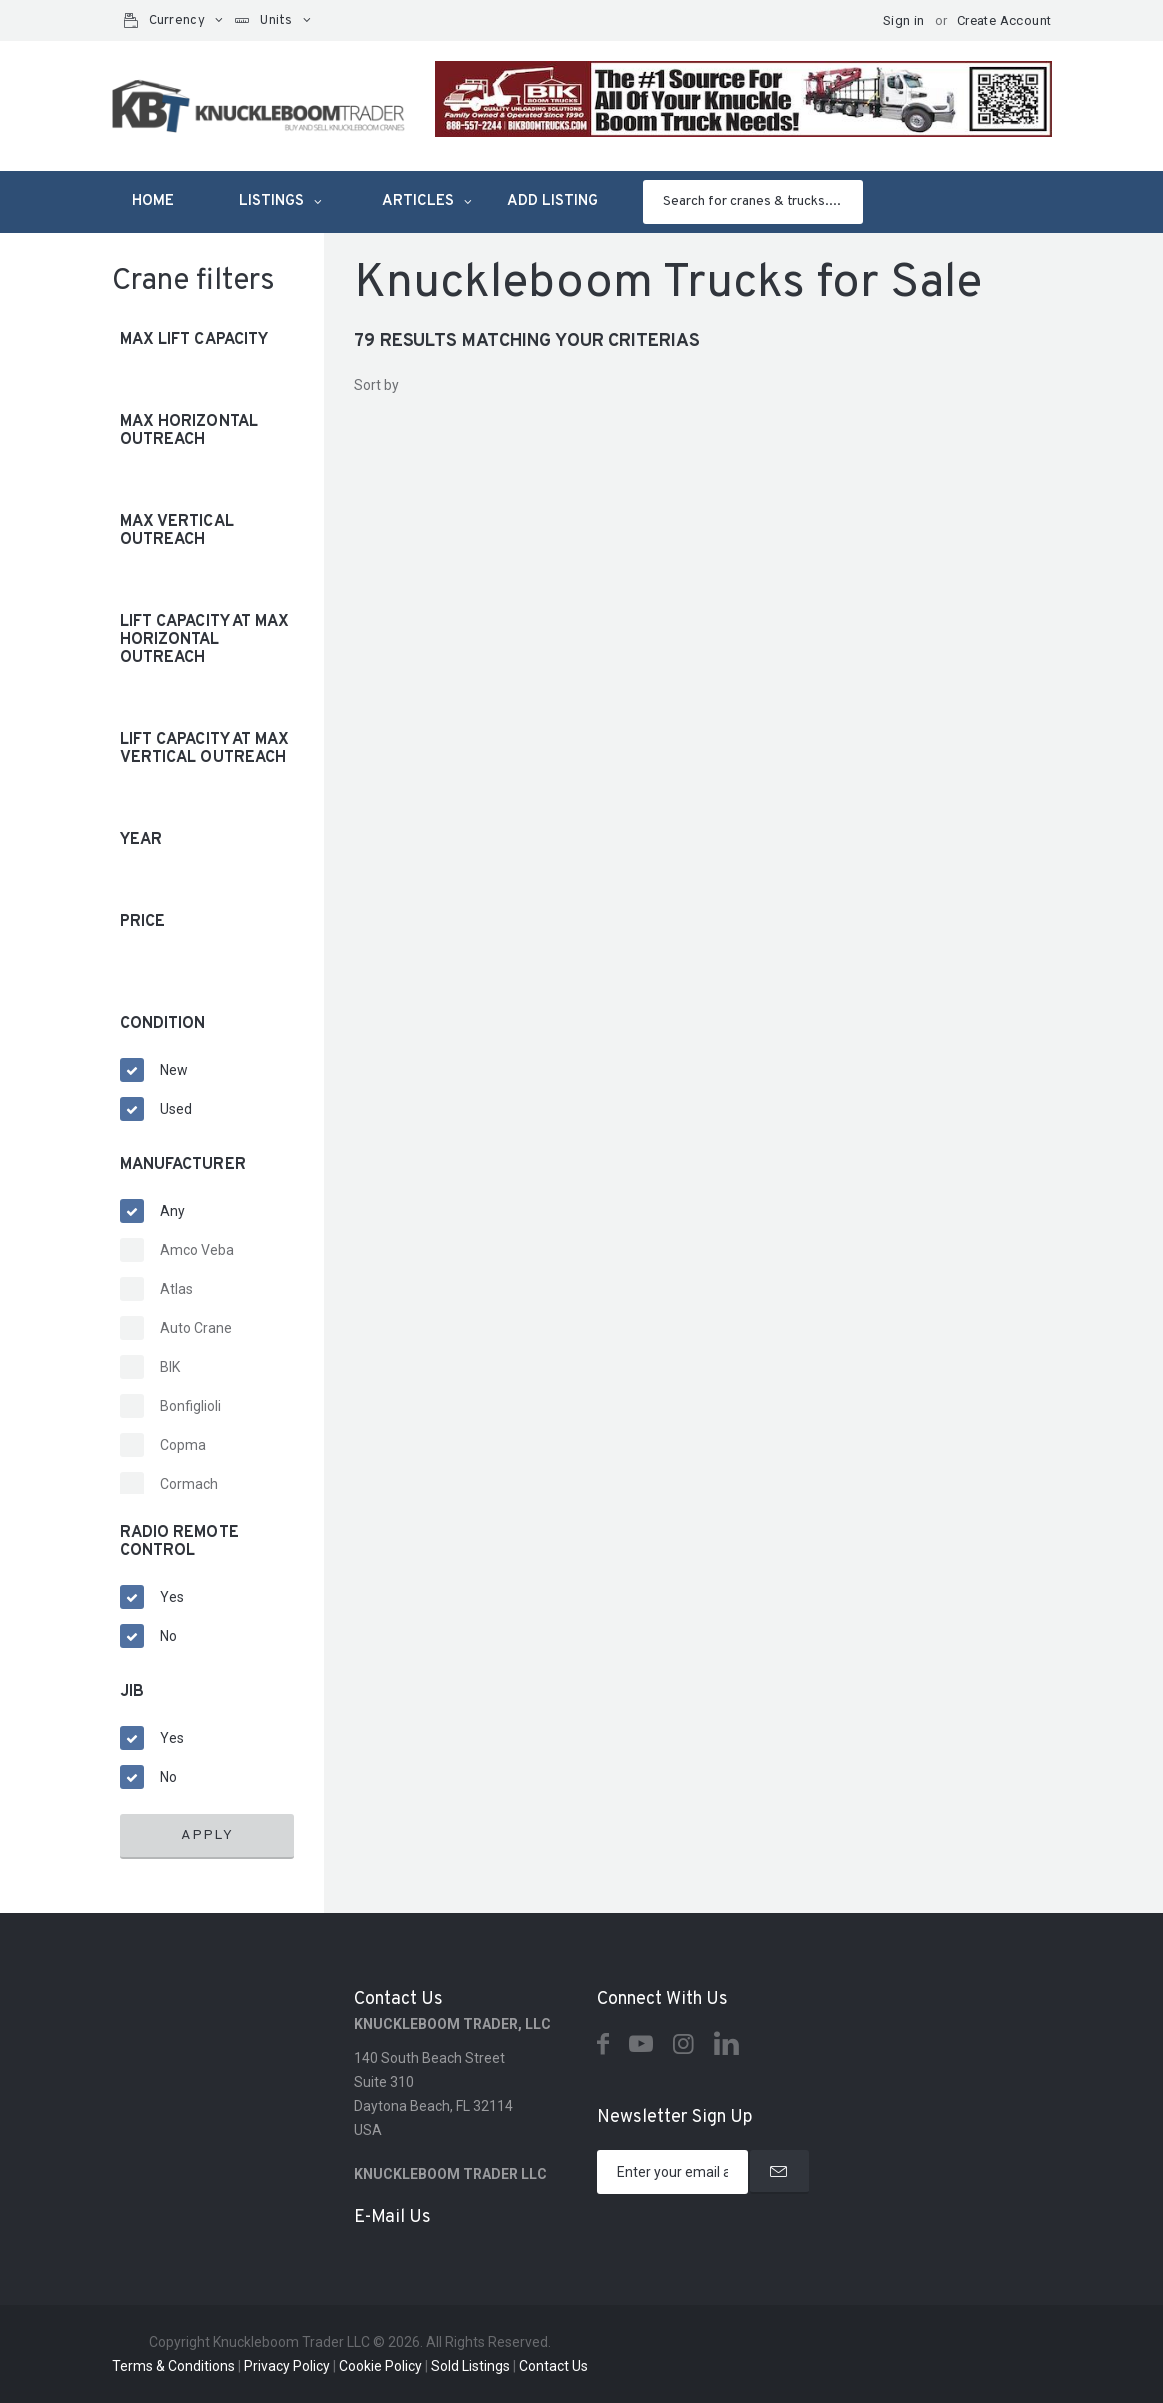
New (174, 1070)
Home (153, 201)
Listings (271, 201)
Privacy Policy (287, 2366)
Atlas (176, 1289)
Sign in (904, 20)
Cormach (189, 1484)
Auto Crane (196, 1328)
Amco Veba (197, 1250)
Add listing (552, 201)
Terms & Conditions (173, 2366)
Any (172, 1211)
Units (276, 21)
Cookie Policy (380, 2366)
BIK (170, 1367)
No (168, 1636)
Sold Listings (470, 2366)
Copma (183, 1445)
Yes (172, 1597)
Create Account (1004, 20)
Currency (177, 21)
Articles (418, 201)
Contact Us (553, 2366)
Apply (207, 1835)
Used (176, 1109)
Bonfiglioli (190, 1406)
